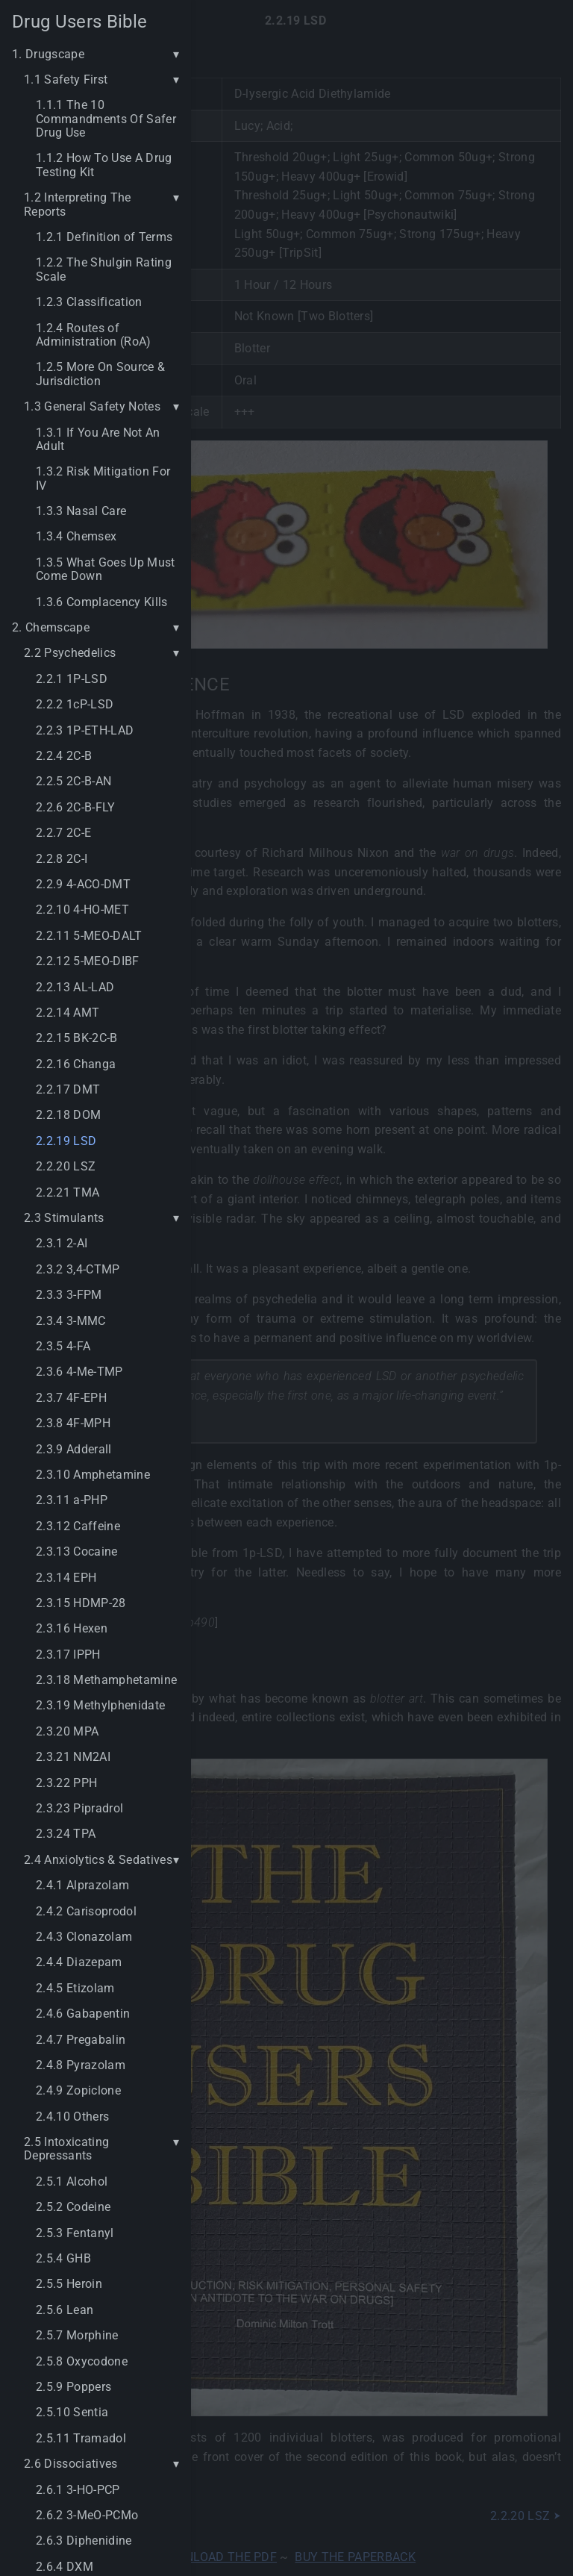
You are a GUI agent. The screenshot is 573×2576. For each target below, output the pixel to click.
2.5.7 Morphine (77, 2335)
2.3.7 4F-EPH (71, 1398)
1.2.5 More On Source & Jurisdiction (100, 374)
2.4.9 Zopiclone (78, 2091)
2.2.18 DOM (68, 1115)
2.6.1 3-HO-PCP (78, 2490)
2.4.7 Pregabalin (80, 2040)
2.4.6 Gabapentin (83, 2014)
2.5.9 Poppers (73, 2387)
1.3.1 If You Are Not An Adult (98, 439)
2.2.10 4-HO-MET (82, 910)
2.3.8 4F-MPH (73, 1423)
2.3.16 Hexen (71, 1628)
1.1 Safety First (65, 80)
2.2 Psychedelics (70, 653)
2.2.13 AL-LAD (75, 987)
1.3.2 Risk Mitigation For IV (103, 478)
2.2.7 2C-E (63, 833)
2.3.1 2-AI (61, 1243)
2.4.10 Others (72, 2117)
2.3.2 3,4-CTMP (78, 1269)
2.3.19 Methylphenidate (100, 1705)
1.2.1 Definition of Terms (104, 237)
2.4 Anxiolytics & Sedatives (98, 1860)
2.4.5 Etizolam (75, 1988)
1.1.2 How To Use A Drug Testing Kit (104, 165)
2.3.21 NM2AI (73, 1757)
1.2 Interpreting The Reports (77, 204)
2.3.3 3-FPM (69, 1295)
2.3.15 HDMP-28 (81, 1603)
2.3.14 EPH (66, 1578)
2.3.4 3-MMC (71, 1321)
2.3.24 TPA (66, 1834)
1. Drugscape (48, 54)
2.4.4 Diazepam (79, 1962)
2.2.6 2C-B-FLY (76, 807)
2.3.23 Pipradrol (79, 1808)
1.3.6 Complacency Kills (102, 602)
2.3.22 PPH (66, 1783)
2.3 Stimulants (64, 1218)
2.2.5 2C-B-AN (73, 781)
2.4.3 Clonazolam (84, 1937)
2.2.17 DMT (68, 1090)
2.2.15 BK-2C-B (77, 1038)
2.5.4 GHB (63, 2258)
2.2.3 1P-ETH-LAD (85, 730)
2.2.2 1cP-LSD (74, 704)
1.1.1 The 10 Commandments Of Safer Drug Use (106, 119)
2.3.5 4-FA (63, 1346)
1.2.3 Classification (89, 302)
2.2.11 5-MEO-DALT (89, 936)
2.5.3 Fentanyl (75, 2233)
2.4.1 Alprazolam (82, 1885)
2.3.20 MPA (67, 1731)
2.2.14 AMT (67, 1013)
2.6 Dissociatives (71, 2464)
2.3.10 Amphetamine (93, 1475)
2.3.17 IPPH (68, 1655)
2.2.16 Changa (76, 1064)
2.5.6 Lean (64, 2310)
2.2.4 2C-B (64, 756)
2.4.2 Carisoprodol (86, 1911)
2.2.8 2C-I (61, 859)
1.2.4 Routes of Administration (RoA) (93, 335)
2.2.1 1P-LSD (71, 679)
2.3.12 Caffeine (78, 1526)
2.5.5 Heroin (69, 2284)
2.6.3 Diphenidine (84, 2541)
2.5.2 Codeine (73, 2207)
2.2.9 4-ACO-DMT (83, 884)
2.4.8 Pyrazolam (80, 2065)
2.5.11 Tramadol (81, 2438)
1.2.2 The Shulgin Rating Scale (104, 269)
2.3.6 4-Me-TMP (79, 1372)
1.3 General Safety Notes (92, 407)
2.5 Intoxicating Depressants (66, 2149)
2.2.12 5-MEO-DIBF (88, 961)
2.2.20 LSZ (66, 1166)
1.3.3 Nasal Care (81, 511)
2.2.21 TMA (67, 1193)
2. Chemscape (51, 627)
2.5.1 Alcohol (71, 2182)
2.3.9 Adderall (74, 1449)
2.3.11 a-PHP (71, 1500)
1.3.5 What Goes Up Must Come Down (105, 569)
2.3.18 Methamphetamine (106, 1680)
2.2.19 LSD (66, 1141)
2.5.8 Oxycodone (82, 2361)
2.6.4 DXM (64, 2567)
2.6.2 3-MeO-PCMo (87, 2515)
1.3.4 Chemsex (76, 536)
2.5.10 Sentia (72, 2412)
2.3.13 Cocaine (77, 1552)
